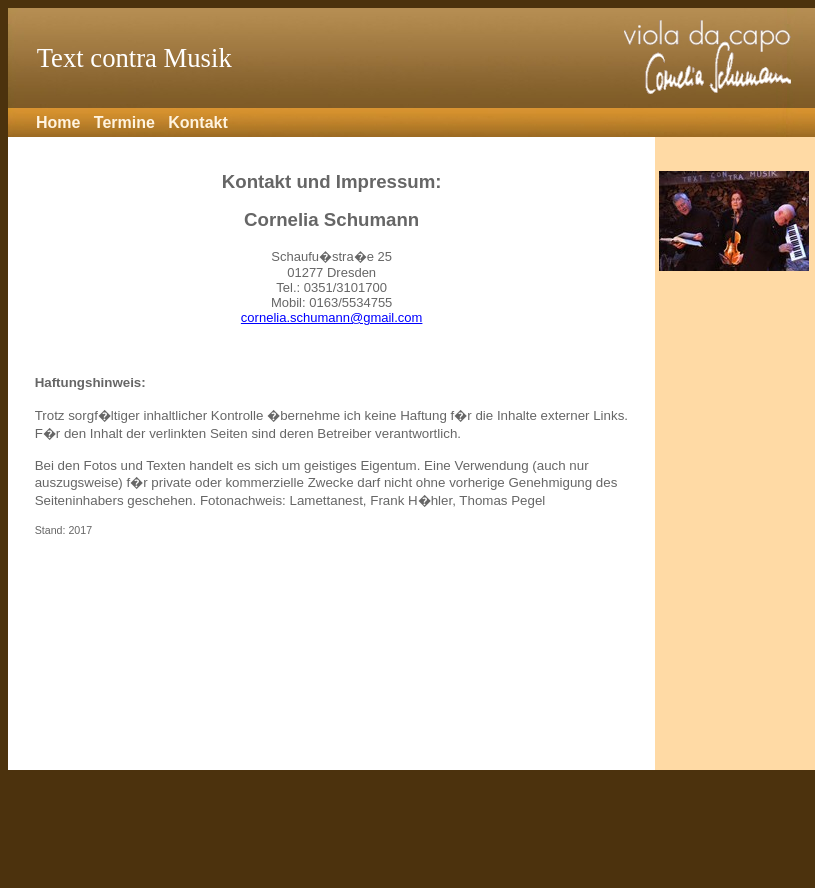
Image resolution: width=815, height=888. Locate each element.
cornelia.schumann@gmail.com (332, 317)
